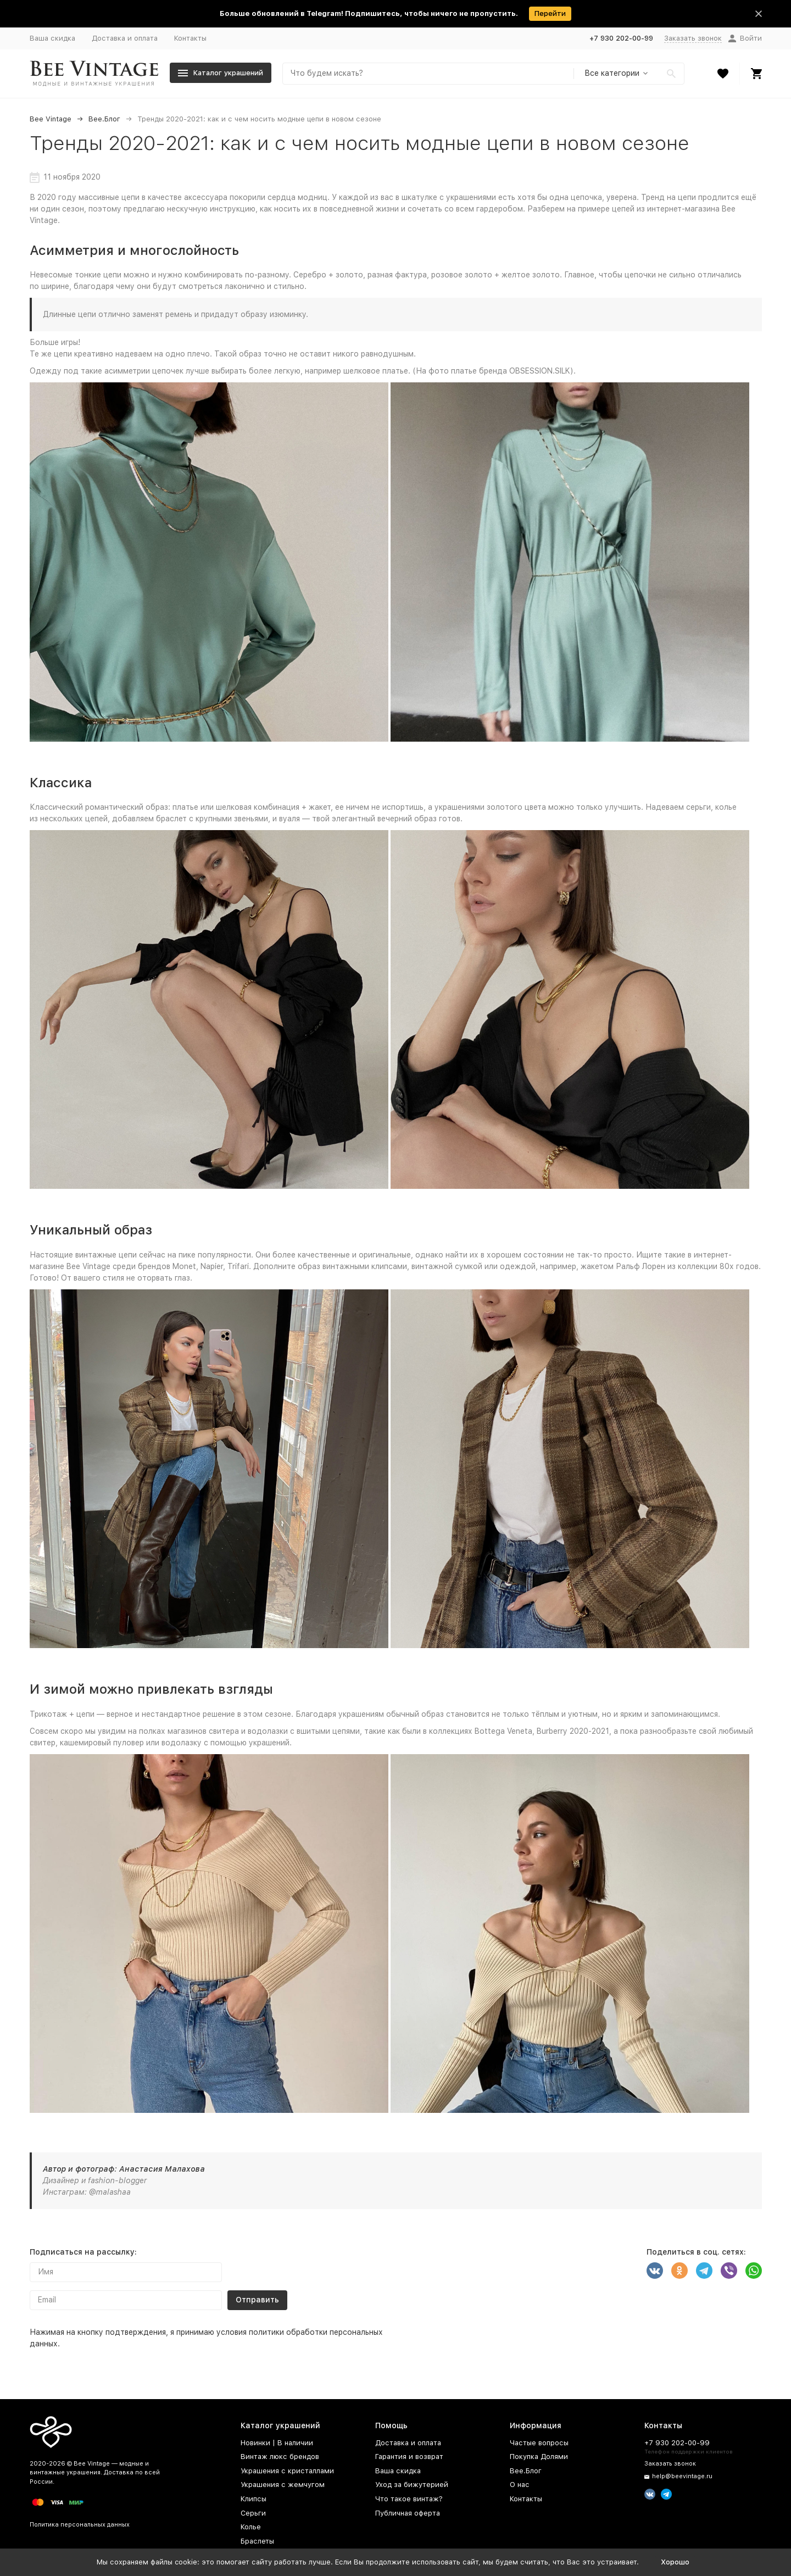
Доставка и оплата (125, 38)
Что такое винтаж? (409, 2499)
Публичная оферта (407, 2513)
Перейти (550, 13)
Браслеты (257, 2541)
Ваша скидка (52, 38)
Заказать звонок (693, 38)
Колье (251, 2527)
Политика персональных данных (80, 2524)
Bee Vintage (50, 119)
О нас (520, 2484)
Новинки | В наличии (277, 2443)
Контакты (190, 38)
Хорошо (675, 2562)
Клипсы (253, 2499)
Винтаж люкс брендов (280, 2456)
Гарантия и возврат (409, 2456)
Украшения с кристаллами (287, 2471)
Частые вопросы (539, 2443)
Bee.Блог (104, 119)
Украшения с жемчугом (283, 2484)
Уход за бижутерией (411, 2484)
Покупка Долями (539, 2456)
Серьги (253, 2513)
